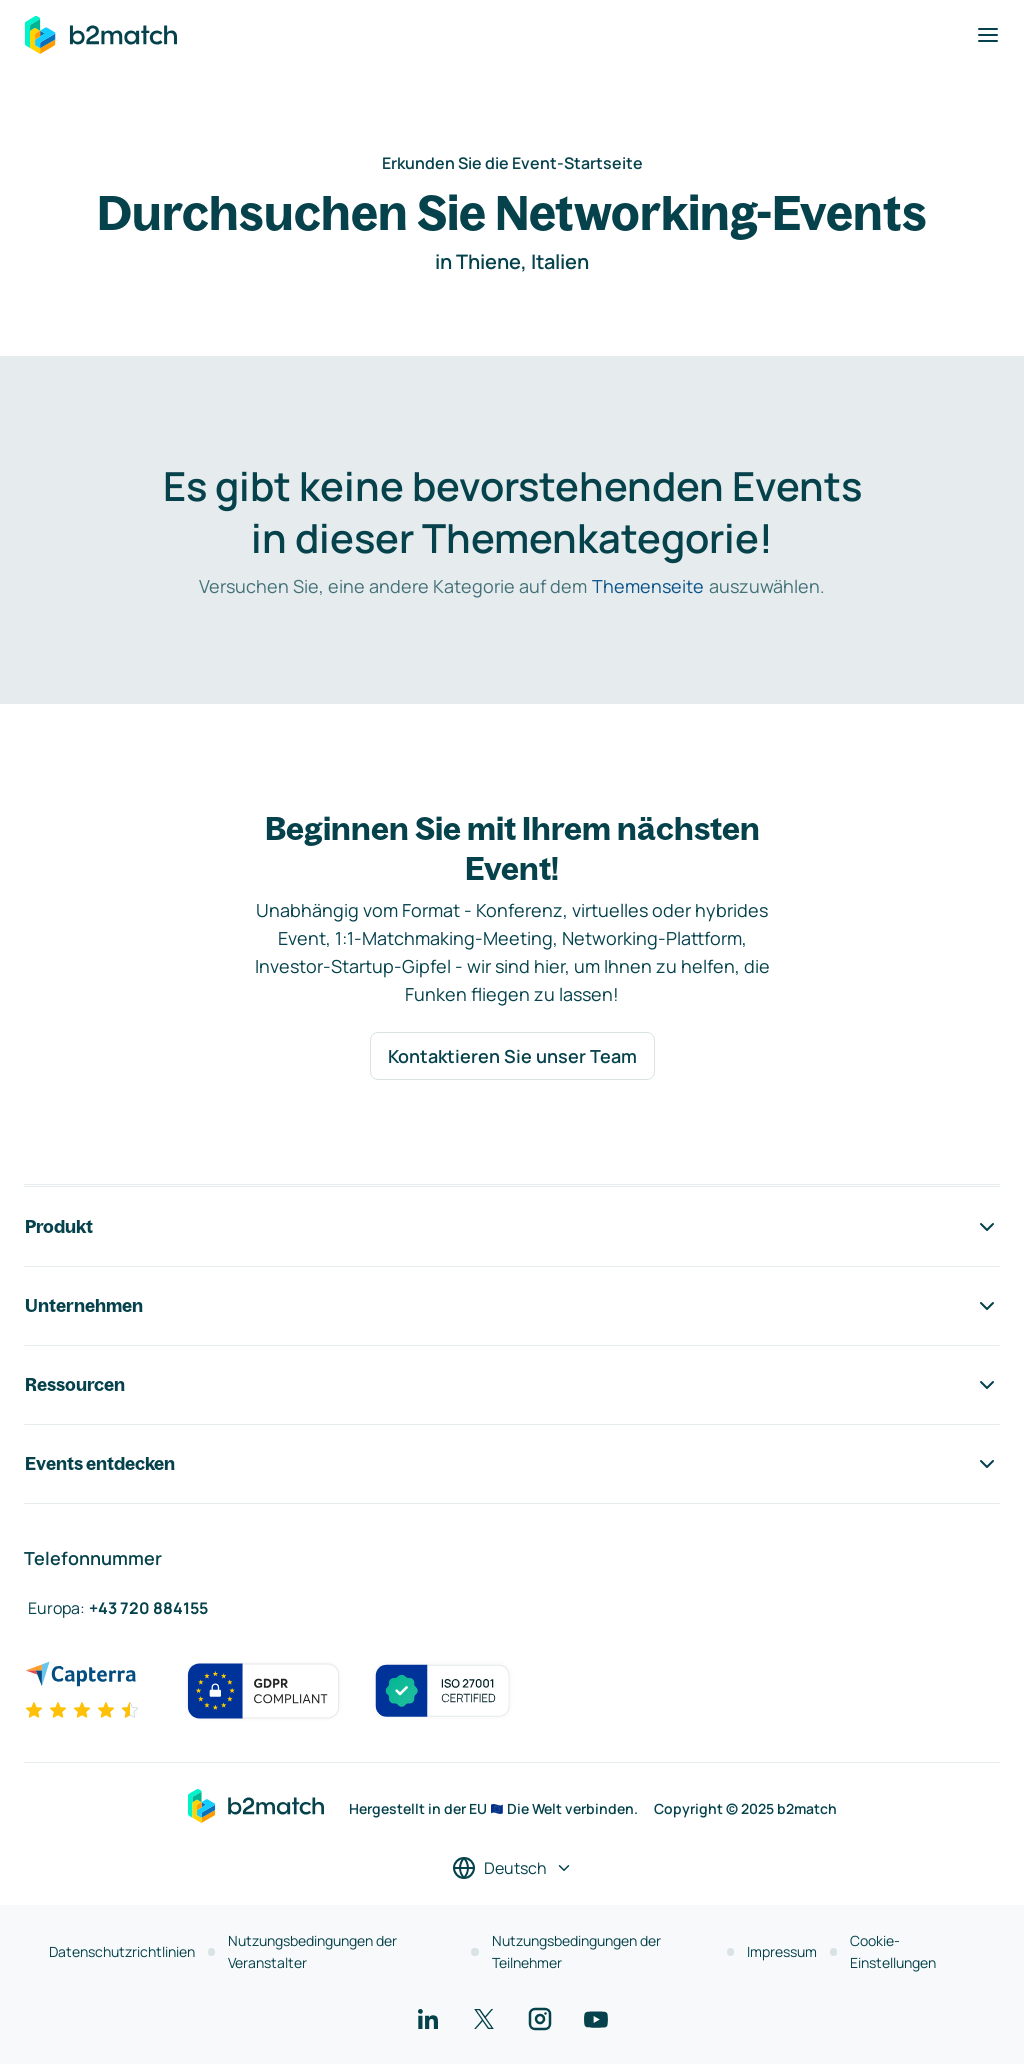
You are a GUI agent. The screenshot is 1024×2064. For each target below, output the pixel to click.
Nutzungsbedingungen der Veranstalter (312, 1951)
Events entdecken (512, 1464)
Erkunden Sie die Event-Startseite (512, 163)
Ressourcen (512, 1385)
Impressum (782, 1951)
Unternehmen (512, 1306)
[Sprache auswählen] (512, 1868)
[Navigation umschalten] (988, 35)
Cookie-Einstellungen (893, 1951)
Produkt (512, 1227)
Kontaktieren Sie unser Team (512, 1056)
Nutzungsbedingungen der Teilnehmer (576, 1951)
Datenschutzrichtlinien (122, 1951)
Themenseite (648, 586)
